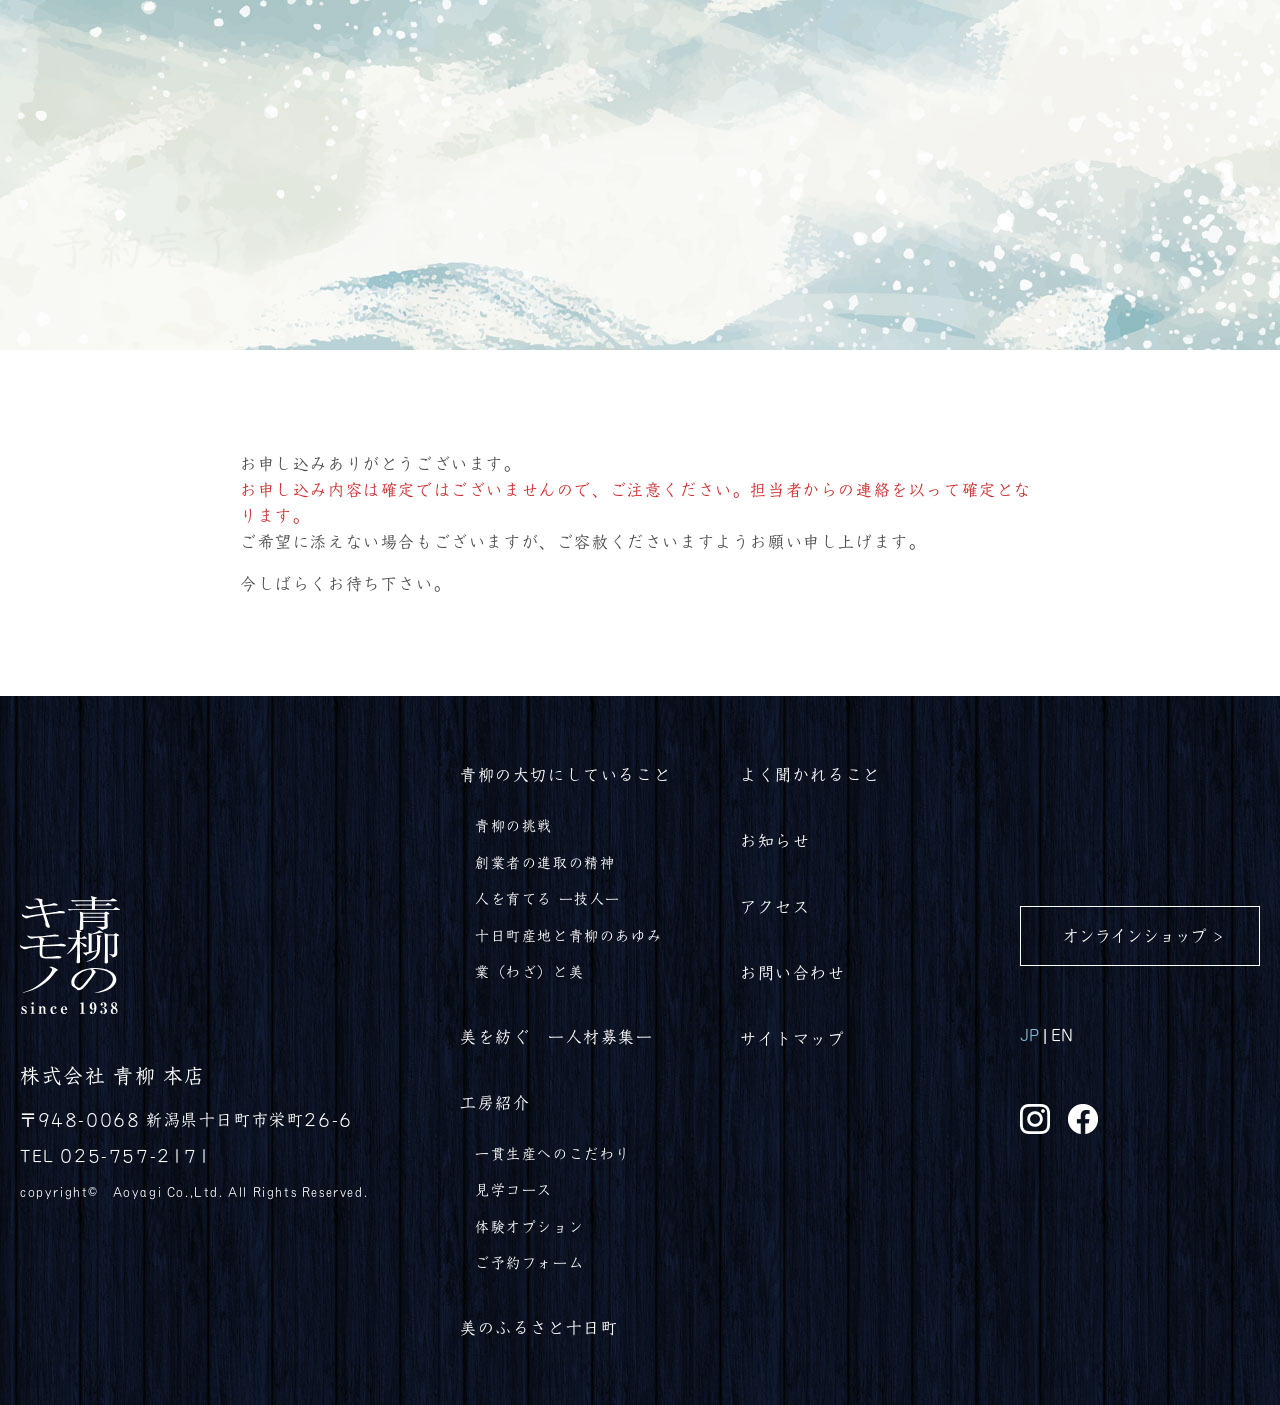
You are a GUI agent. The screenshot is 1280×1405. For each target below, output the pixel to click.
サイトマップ (793, 1038)
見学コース (514, 1189)
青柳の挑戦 (514, 825)
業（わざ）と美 (529, 971)
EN (1062, 1034)
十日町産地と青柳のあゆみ (568, 935)
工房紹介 (495, 1102)
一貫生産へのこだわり (553, 1153)
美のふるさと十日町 (539, 1327)
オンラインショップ (1135, 935)
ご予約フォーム (529, 1262)
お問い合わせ (793, 972)
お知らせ (775, 840)
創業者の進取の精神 (545, 862)
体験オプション (529, 1226)
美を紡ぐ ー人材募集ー (557, 1036)
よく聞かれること (810, 774)
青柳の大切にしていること (565, 774)
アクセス (775, 906)
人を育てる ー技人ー (548, 898)
